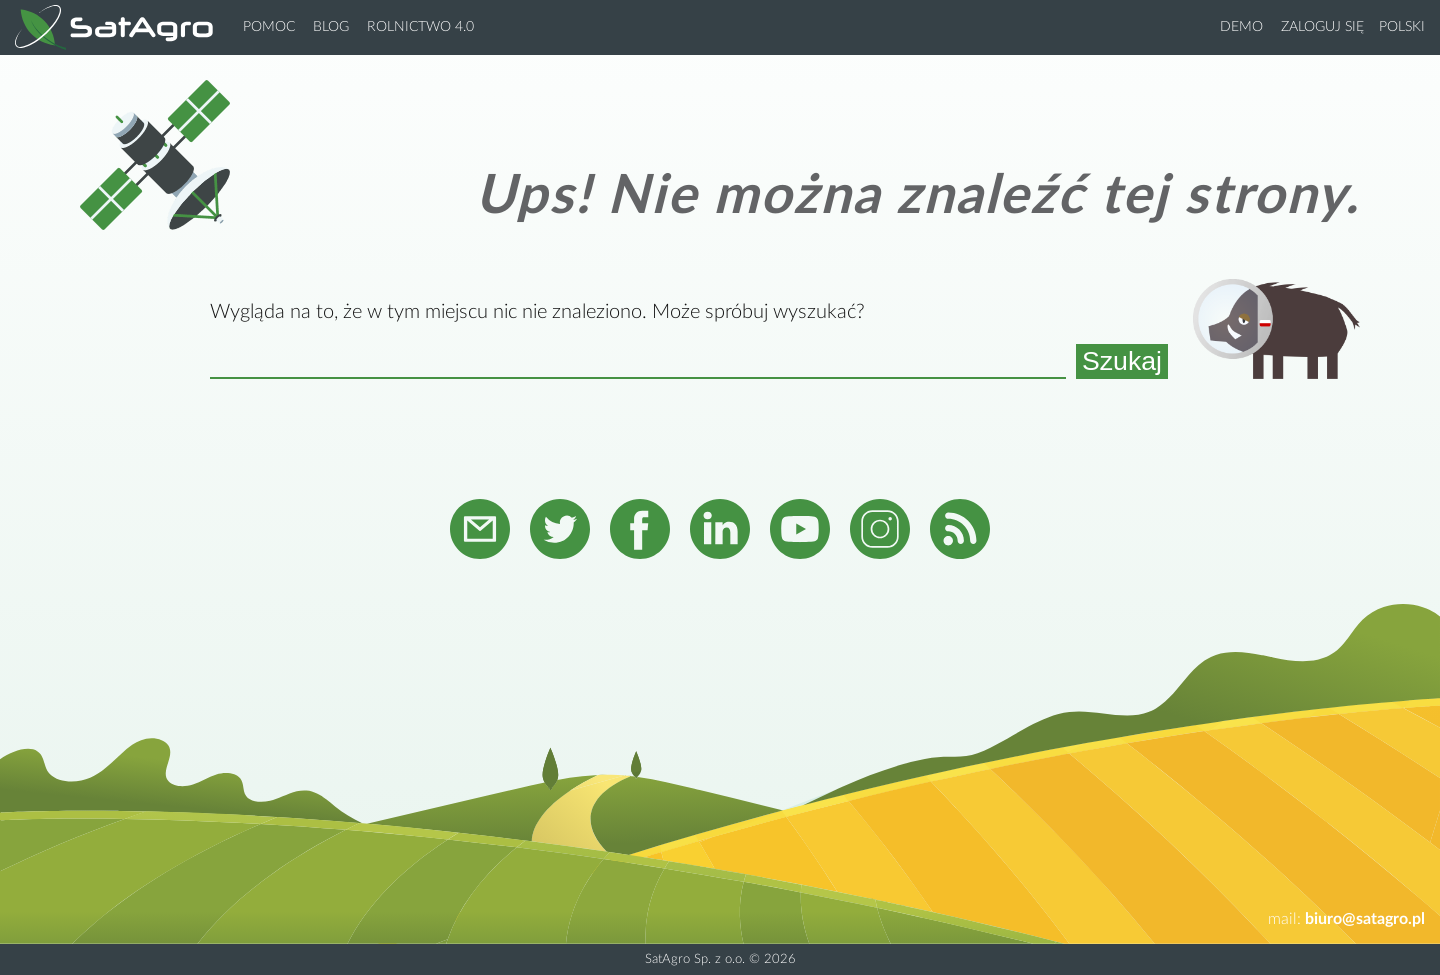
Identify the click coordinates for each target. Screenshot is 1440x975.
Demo (1241, 27)
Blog (331, 27)
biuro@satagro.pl (1365, 919)
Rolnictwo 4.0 (420, 27)
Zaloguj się (1322, 27)
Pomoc (269, 27)
